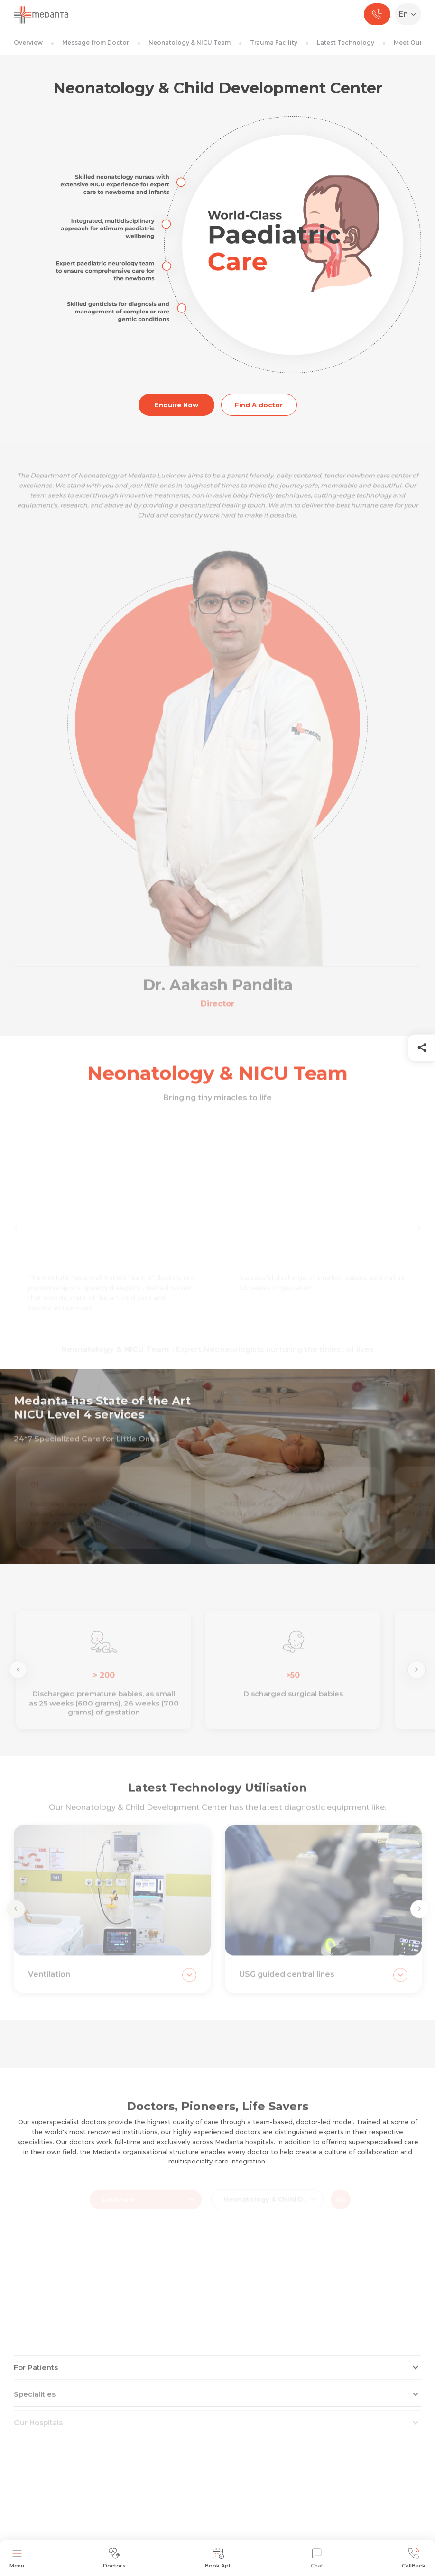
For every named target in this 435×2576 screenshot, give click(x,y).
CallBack (414, 2558)
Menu (16, 2558)
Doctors (114, 2558)
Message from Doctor (95, 42)
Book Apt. (218, 2558)
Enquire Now (176, 405)
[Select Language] (410, 14)
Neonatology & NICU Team (189, 42)
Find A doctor (259, 405)
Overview (28, 42)
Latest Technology (345, 42)
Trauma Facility (273, 42)
